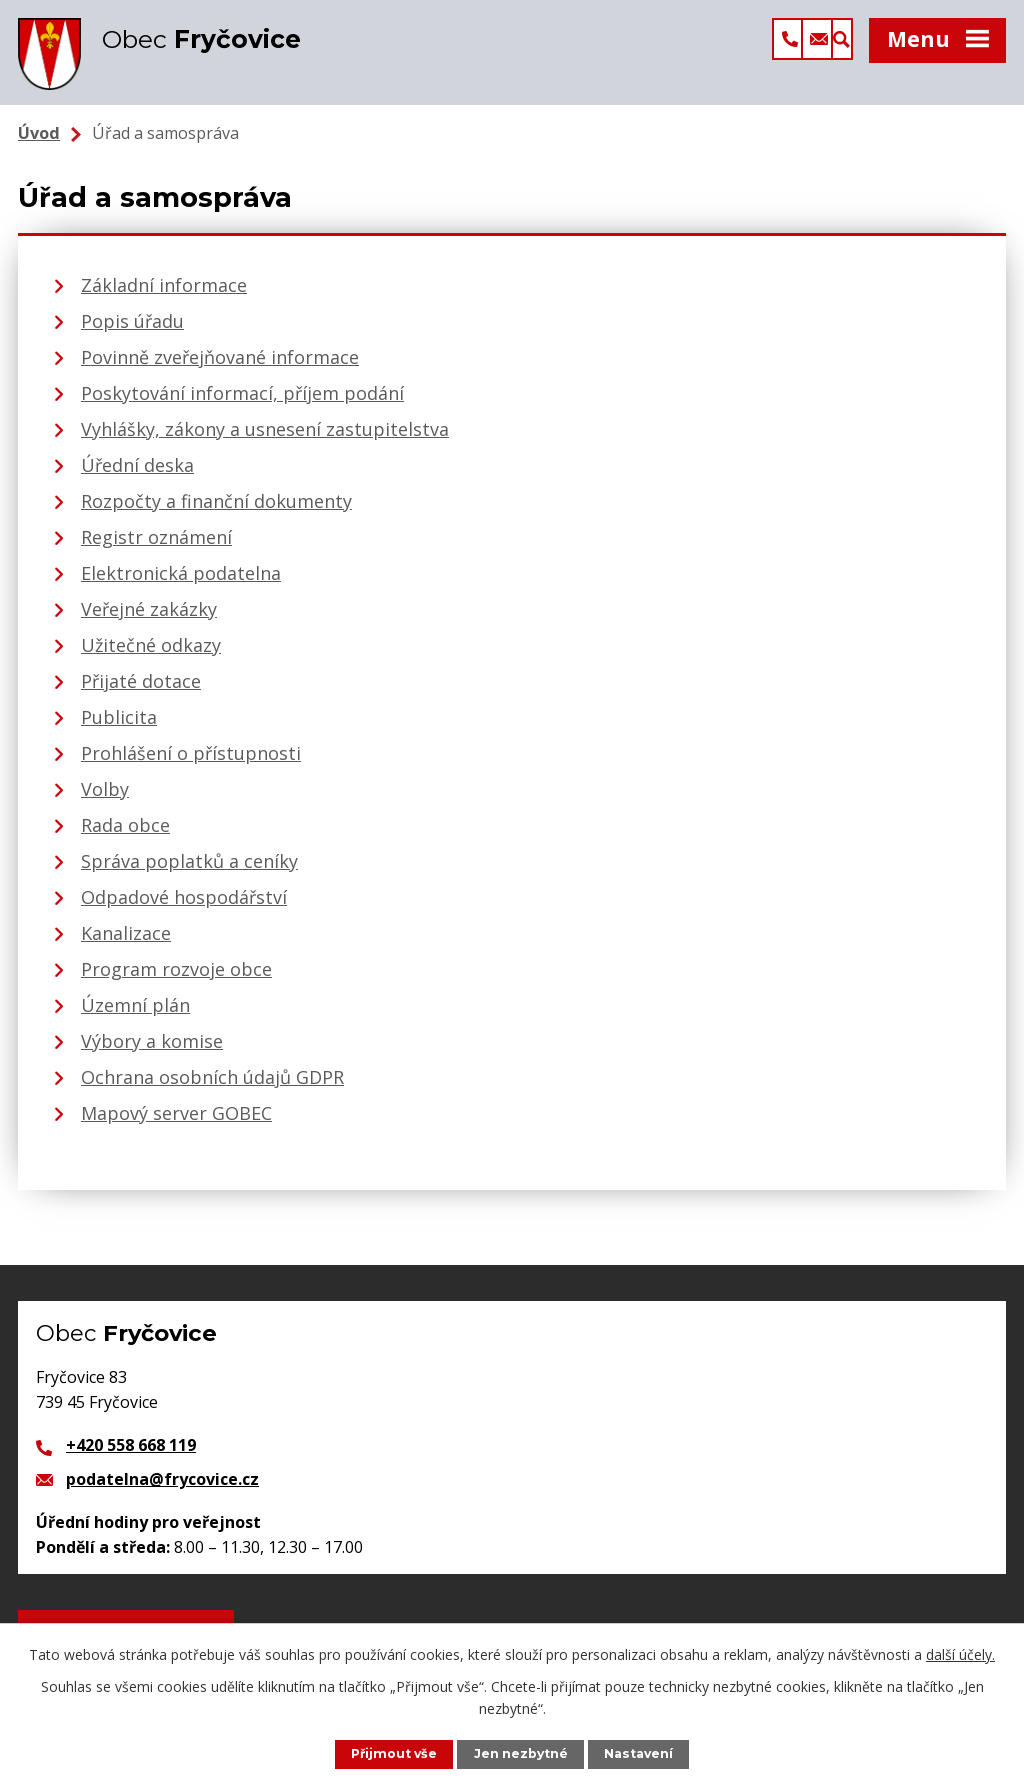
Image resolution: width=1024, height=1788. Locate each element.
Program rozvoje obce (176, 981)
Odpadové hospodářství (184, 909)
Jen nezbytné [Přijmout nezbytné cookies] (522, 1753)
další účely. (960, 1653)
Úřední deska (137, 477)
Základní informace (164, 297)
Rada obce (125, 837)
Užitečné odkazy (151, 657)
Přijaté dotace (141, 693)
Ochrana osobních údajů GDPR (212, 1089)
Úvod (39, 145)
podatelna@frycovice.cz (162, 1491)
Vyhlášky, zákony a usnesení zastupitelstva (265, 441)
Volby (105, 801)
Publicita (119, 729)
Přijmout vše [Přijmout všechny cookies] (392, 1753)
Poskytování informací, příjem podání (242, 405)
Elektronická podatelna (181, 585)
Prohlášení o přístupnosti (191, 765)
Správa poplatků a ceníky (189, 873)
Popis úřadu (132, 333)
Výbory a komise (152, 1053)
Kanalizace (126, 945)
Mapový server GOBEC (176, 1125)
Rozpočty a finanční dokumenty (216, 513)
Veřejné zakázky (149, 621)
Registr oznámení (156, 549)
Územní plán (135, 1017)
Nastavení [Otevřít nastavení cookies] (641, 1753)
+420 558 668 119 (131, 1457)
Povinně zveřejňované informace (220, 369)
